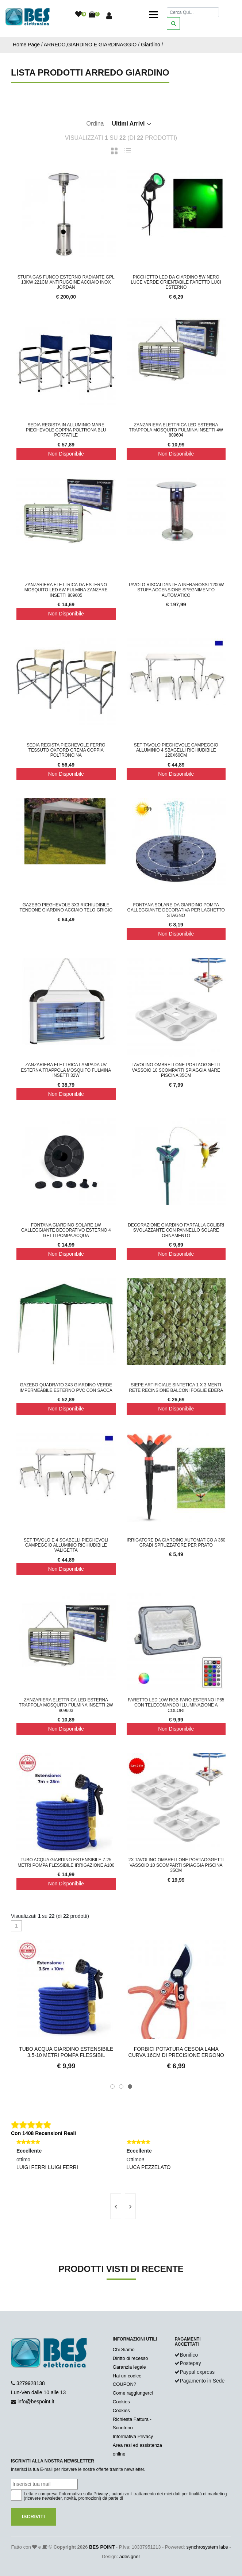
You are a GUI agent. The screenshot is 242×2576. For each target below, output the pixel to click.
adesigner (129, 2556)
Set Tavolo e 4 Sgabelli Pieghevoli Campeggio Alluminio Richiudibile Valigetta (66, 1545)
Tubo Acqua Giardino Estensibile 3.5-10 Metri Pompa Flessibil (66, 2052)
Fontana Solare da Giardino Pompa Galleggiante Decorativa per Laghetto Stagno (176, 910)
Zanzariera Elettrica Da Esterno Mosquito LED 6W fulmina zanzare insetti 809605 (66, 590)
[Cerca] (193, 12)
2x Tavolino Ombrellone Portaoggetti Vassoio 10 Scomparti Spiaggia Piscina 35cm (176, 1865)
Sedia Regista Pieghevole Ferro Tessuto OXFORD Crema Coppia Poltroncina (66, 750)
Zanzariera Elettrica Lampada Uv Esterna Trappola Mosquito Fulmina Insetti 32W (66, 1070)
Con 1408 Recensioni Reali (43, 2133)
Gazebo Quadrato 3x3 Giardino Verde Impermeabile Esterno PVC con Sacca (66, 1387)
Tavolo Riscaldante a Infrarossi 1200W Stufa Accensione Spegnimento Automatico (176, 590)
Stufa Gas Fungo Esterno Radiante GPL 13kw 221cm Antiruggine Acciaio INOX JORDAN (66, 282)
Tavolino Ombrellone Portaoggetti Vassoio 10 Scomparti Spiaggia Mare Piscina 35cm (176, 1070)
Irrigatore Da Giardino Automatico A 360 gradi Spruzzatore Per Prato (176, 1542)
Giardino (150, 44)
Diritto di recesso (130, 2358)
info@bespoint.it (36, 2401)
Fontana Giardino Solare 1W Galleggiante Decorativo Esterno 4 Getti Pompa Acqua (66, 1230)
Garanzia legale (129, 2367)
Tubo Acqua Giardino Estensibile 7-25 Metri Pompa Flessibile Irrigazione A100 (66, 1862)
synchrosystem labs (207, 2547)
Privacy (100, 2493)
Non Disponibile (66, 454)
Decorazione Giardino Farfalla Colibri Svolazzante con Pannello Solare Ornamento (176, 1230)
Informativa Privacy (133, 2436)
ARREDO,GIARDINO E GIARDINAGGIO (90, 44)
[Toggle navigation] (153, 14)
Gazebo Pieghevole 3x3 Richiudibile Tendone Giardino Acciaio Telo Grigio (66, 907)
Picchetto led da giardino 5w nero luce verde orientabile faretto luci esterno (176, 282)
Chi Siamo (124, 2349)
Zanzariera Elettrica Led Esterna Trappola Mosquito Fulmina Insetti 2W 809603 (66, 1705)
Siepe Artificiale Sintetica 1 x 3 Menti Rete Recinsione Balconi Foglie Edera (176, 1387)
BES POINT (102, 2547)
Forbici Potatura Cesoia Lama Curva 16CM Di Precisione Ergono (176, 2052)
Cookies (121, 2401)
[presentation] (115, 2206)
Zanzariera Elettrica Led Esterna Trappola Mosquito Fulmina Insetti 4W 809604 (176, 430)
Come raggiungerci (133, 2393)
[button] (112, 2086)
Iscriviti (33, 2516)
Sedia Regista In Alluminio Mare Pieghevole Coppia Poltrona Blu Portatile (66, 430)
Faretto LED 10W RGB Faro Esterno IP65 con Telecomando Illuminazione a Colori (176, 1705)
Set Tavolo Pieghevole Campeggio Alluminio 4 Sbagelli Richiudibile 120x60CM (176, 750)
